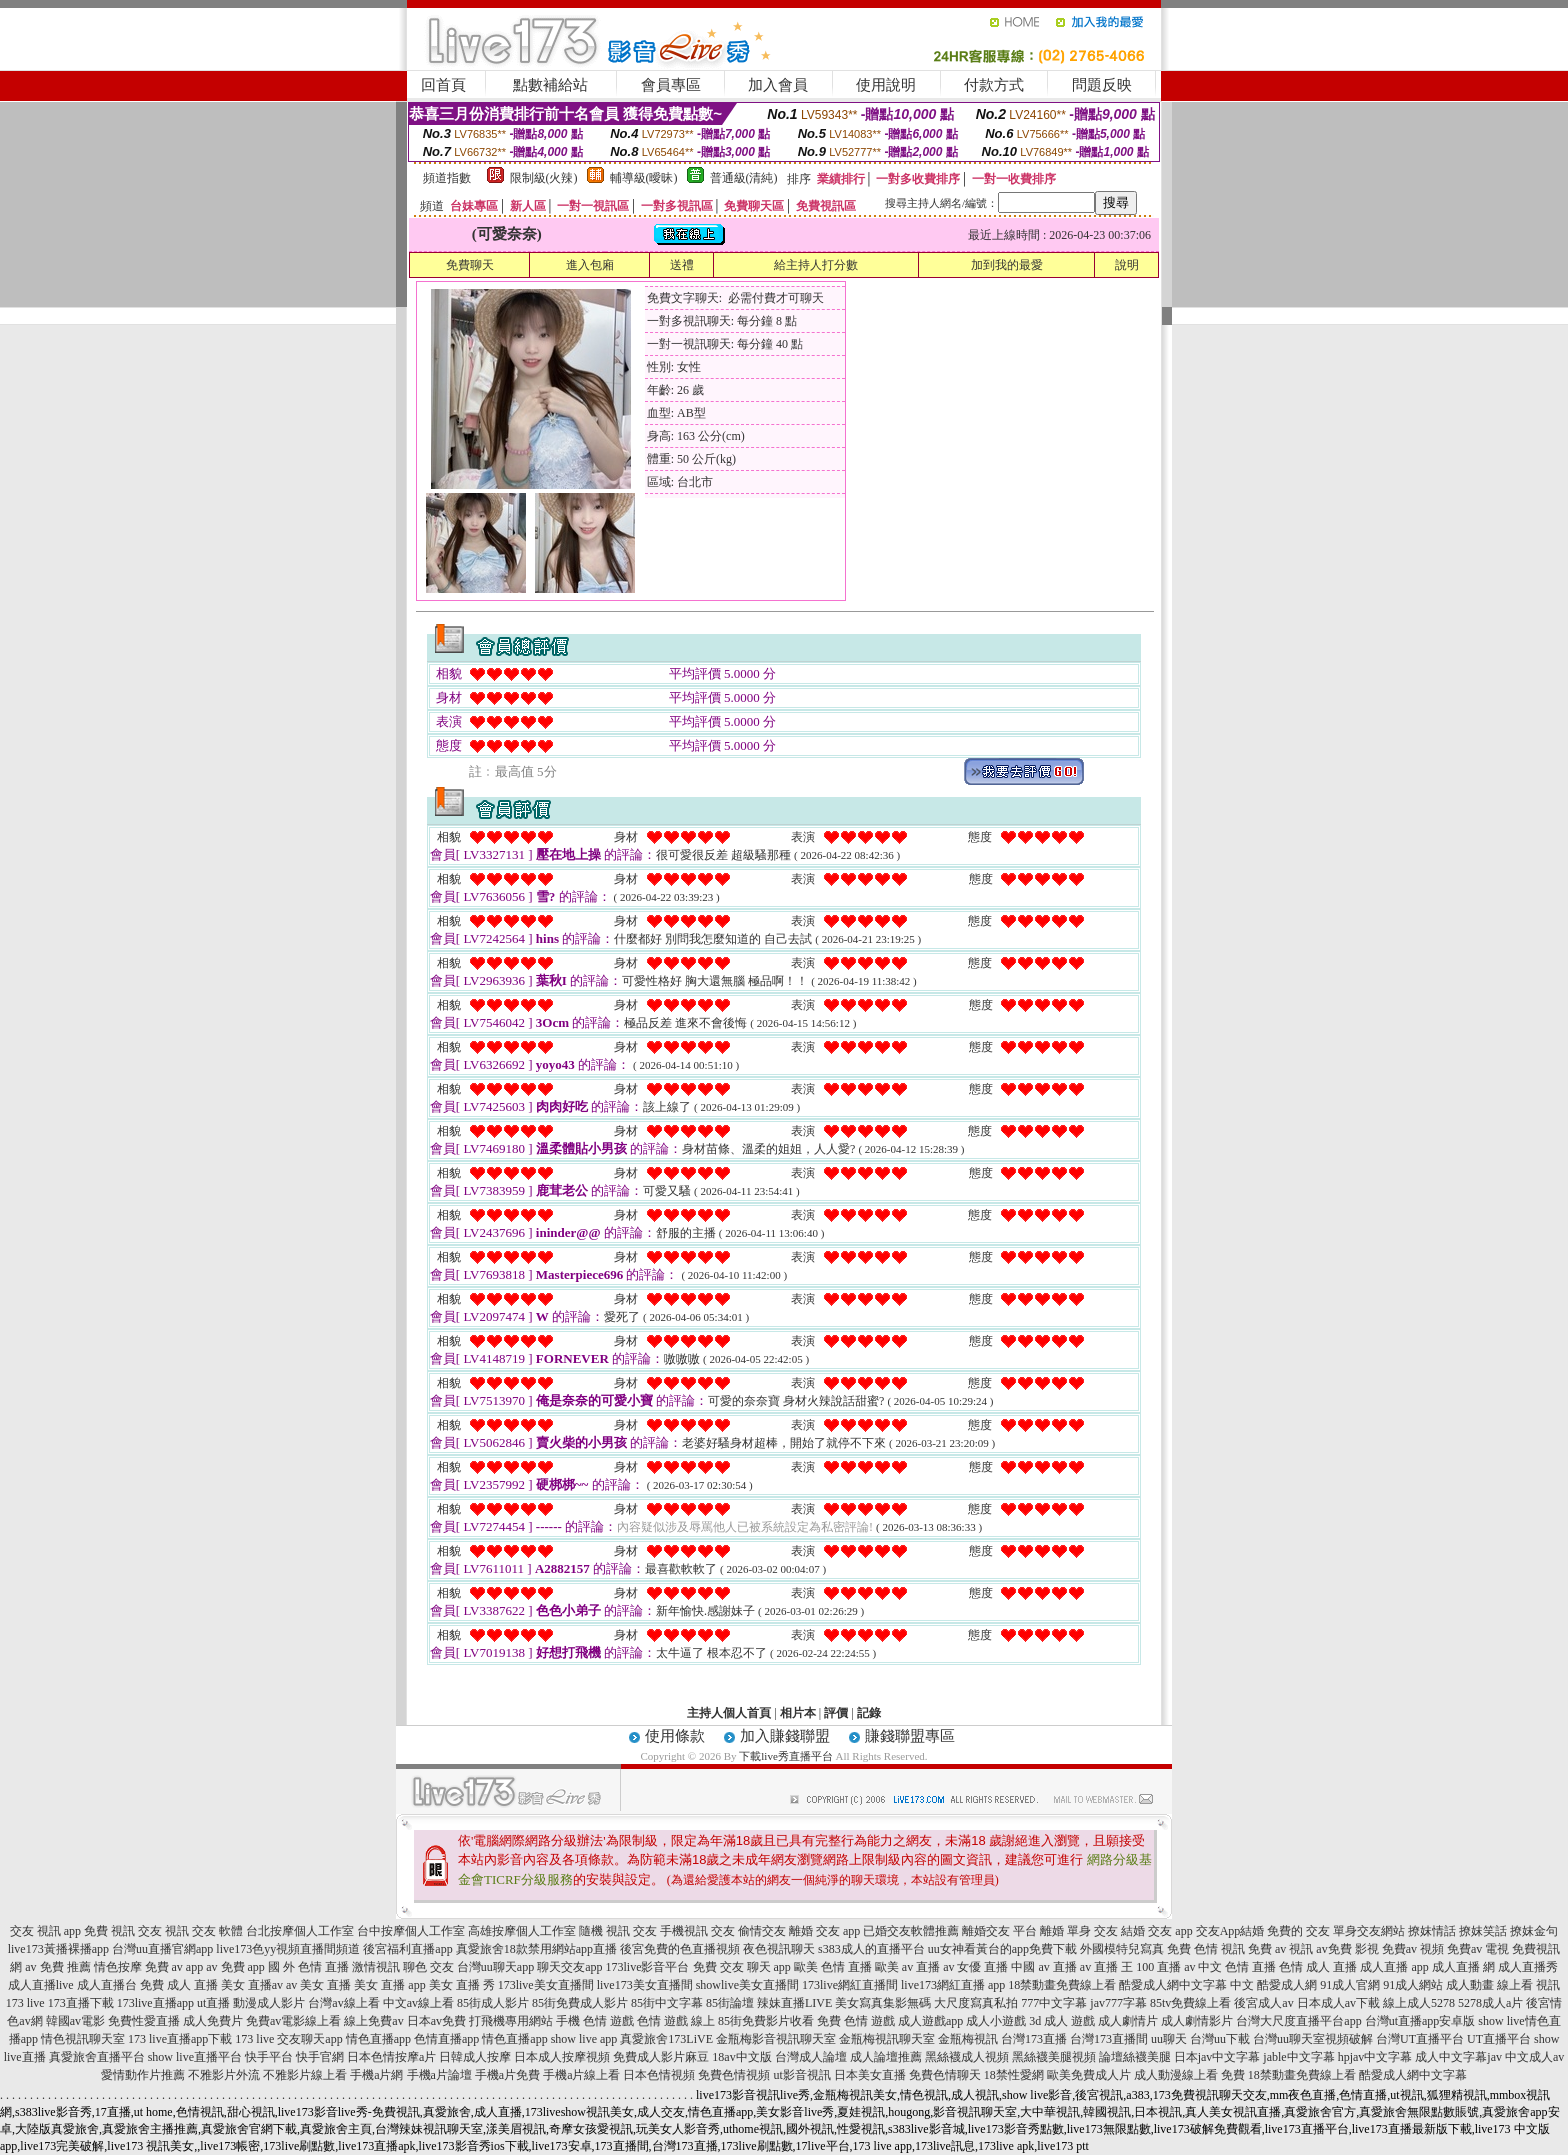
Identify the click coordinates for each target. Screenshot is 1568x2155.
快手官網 (320, 2057)
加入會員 (778, 85)
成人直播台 (107, 1985)
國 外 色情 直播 (308, 1967)
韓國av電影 (75, 2021)
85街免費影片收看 (766, 2021)
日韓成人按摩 (475, 2057)
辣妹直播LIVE (794, 2003)
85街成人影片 (493, 2003)
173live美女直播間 (546, 1985)
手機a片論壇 (439, 2075)
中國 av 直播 (1043, 1967)
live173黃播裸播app (58, 1949)
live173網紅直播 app (953, 1985)
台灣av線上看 (343, 2003)
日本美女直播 (870, 2075)
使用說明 (886, 85)
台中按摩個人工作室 (411, 1931)
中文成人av (1534, 2057)
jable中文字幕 (1298, 2057)
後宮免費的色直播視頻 (680, 1949)
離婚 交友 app (824, 1931)
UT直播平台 (1499, 2039)
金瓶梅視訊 (968, 2039)
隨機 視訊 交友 (618, 1931)
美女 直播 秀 (462, 1985)
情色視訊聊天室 (83, 2039)
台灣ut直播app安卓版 (1420, 2021)
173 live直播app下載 (180, 2039)
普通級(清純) (744, 178)
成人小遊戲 (996, 2021)
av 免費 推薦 (57, 1967)
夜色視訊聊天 (779, 1949)
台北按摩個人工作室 (300, 1931)
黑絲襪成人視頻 (967, 2057)
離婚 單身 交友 (1079, 1931)
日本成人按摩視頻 (562, 2057)
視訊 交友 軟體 (204, 1931)
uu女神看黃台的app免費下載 (1002, 1949)
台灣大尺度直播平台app (1298, 2021)
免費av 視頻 (1413, 1949)
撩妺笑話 (1483, 1931)
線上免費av (373, 2021)
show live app (584, 2039)
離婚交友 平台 (999, 1931)
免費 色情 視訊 (1206, 1949)
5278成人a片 (1490, 2003)
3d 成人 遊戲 (1062, 2021)
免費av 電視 (1478, 1949)
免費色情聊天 (945, 2075)
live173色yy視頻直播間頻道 (288, 1949)
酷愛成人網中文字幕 (1173, 1985)
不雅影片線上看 (305, 2075)
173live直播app (155, 2003)
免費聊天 (470, 265)
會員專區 (671, 85)
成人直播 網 (1463, 1967)
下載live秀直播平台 (786, 1756)
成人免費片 (213, 2021)
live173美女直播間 (645, 1985)
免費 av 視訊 (1280, 1949)
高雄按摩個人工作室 (522, 1931)
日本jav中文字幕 (1217, 2057)
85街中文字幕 (667, 2003)
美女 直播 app (389, 1985)
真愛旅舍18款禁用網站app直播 (536, 1949)
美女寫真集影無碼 (883, 2003)
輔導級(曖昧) (644, 178)
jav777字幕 (1118, 2003)
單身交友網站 (1369, 1931)
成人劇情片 (1128, 2021)
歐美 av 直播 (907, 1967)
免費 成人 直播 (179, 1985)
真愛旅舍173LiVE (666, 2039)
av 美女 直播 (318, 1985)
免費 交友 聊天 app (742, 1967)
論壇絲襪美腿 (1135, 2057)
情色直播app (378, 2039)
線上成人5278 (1419, 2003)
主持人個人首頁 (729, 1713)
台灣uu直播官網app (162, 1949)
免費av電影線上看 (293, 2021)
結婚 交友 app (1156, 1931)
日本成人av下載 (1338, 2003)
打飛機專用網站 (511, 2021)
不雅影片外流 (224, 2075)
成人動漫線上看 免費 (1189, 2075)
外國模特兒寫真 (1122, 1949)
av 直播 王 (1106, 1967)
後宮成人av (1263, 2003)
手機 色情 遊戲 (595, 2021)
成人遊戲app (930, 2021)
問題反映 (1102, 85)
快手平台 (269, 2057)
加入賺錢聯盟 (785, 1736)
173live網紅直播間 (850, 1985)
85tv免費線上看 (1190, 2003)
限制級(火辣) (544, 178)
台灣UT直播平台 (1420, 2039)
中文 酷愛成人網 (1273, 1985)
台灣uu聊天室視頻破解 (1313, 2039)
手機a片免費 (507, 2075)
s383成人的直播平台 (871, 1949)
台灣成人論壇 (811, 2057)
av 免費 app (235, 1967)
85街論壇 (730, 2003)
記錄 (869, 1713)
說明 (1127, 265)
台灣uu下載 (1220, 2039)
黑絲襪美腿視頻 (1054, 2057)
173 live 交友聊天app (288, 2039)
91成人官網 (1350, 1985)
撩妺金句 (1534, 1931)
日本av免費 (436, 2021)
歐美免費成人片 (1089, 2075)
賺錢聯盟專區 (910, 1736)
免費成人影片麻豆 (661, 2057)
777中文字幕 (1054, 2003)
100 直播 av (1165, 1967)
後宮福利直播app (407, 1949)
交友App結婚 (1230, 1931)
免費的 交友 (1298, 1931)
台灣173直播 (1034, 2039)
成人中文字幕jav (1458, 2057)
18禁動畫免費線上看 (1062, 1985)
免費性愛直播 (144, 2021)
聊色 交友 (428, 1967)
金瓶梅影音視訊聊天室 (776, 2039)
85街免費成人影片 (580, 2003)
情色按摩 (118, 1967)
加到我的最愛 (1007, 265)
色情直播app (446, 2039)
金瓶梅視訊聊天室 (887, 2039)
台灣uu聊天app (495, 1967)
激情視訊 (376, 1967)
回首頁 (443, 85)
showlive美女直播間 (747, 1985)
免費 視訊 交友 (123, 1931)
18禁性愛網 (1014, 2075)
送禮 (682, 265)
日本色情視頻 (659, 2075)
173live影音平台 (648, 1967)
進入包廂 (590, 265)
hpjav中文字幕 (1375, 2057)
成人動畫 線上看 (1489, 1985)
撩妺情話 (1432, 1931)
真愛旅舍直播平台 (97, 2057)
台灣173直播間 (1109, 2039)
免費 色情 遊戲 (856, 2021)
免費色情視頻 (734, 2075)
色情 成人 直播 (1318, 1967)
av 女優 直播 (975, 1967)
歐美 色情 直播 (833, 1967)
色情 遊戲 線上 (676, 2021)
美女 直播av (252, 1985)
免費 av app (174, 1967)
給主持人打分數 (816, 265)
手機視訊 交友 (697, 1931)
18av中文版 (741, 2057)
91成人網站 (1413, 1985)
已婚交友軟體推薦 (911, 1931)
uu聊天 (1169, 2039)
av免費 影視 (1347, 1949)
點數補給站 (550, 85)
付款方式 (994, 85)
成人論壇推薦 (886, 2057)
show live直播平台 (195, 2057)
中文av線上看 (418, 2003)
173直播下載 (81, 2003)
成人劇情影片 (1197, 2021)
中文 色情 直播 (1237, 1967)
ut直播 (213, 2003)
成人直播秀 (1528, 1967)
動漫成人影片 (269, 2003)
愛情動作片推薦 (143, 2075)
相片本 (798, 1713)
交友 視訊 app (45, 1931)
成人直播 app (1394, 1967)
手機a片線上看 (581, 2075)
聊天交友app (569, 1967)
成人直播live (41, 1985)
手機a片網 (376, 2075)
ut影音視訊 (801, 2075)
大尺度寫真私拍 (976, 2003)
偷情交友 (762, 1931)
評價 (836, 1713)
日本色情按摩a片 (391, 2057)
